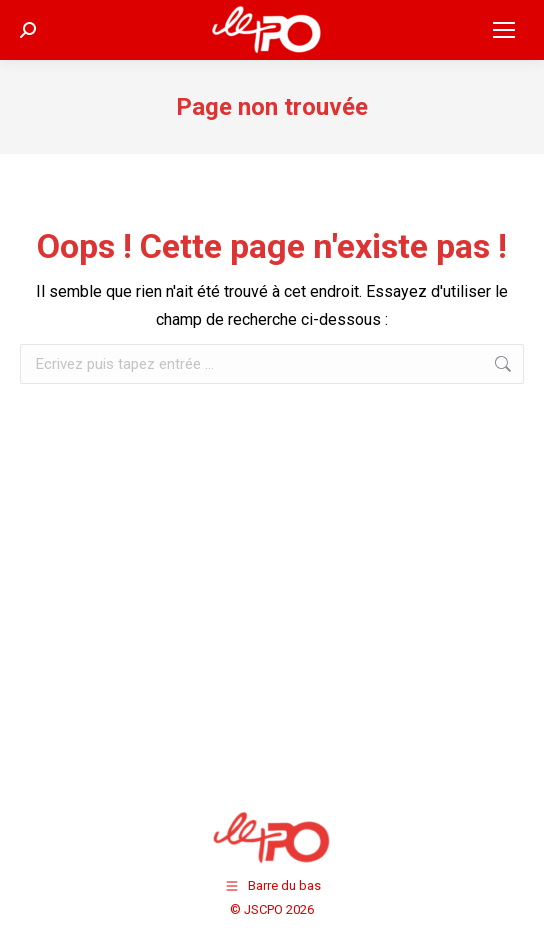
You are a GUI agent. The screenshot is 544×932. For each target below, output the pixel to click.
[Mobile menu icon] (504, 30)
